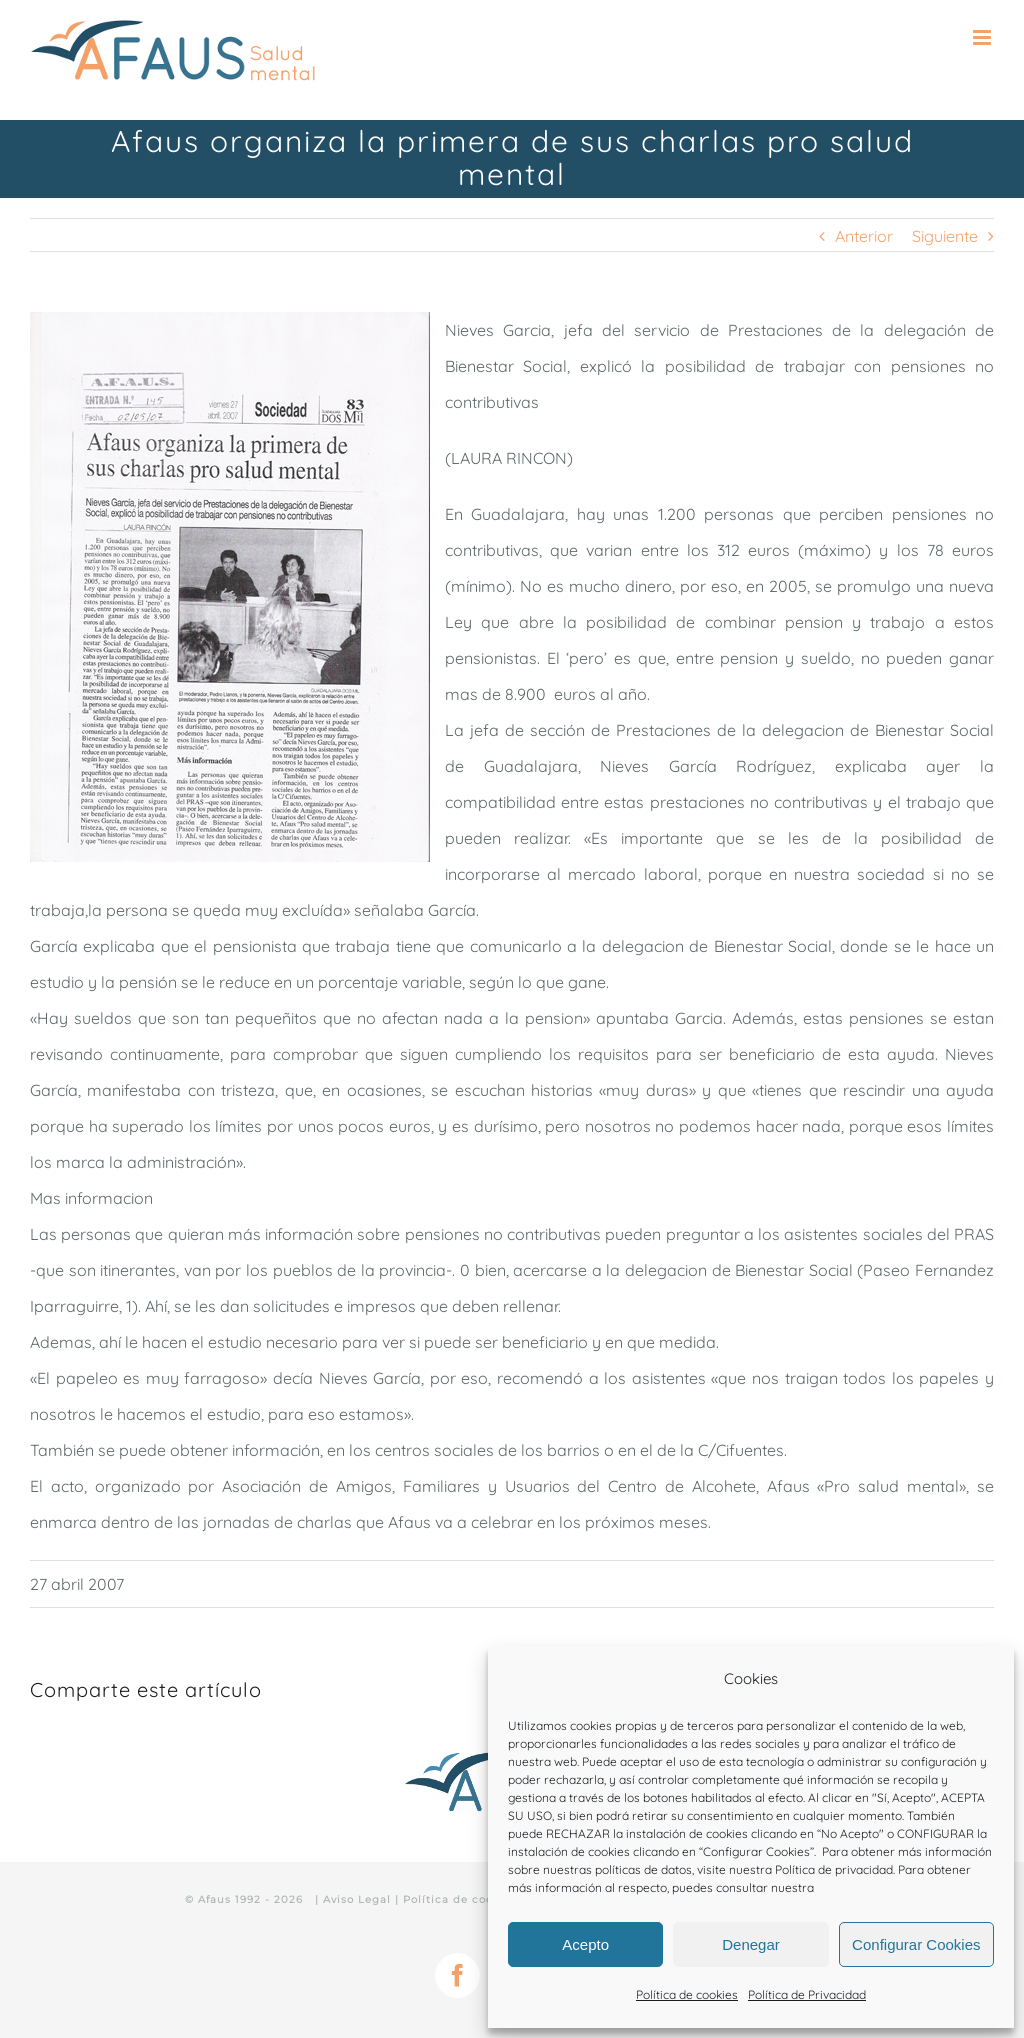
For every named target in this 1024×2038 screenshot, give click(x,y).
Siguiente (945, 236)
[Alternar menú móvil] (983, 37)
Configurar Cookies (916, 1944)
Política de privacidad (834, 1869)
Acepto (585, 1944)
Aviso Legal (357, 1899)
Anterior (864, 236)
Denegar (751, 1944)
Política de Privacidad (807, 1994)
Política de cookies (687, 1994)
